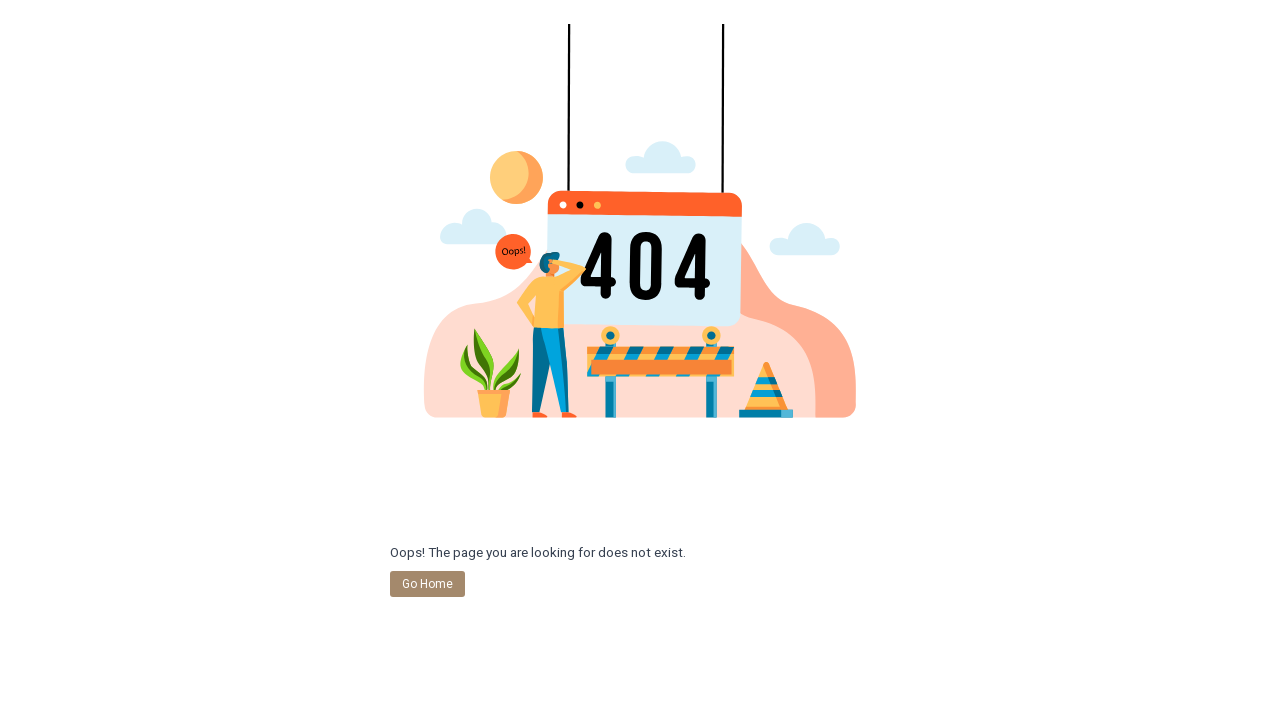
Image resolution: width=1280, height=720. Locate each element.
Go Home (427, 584)
